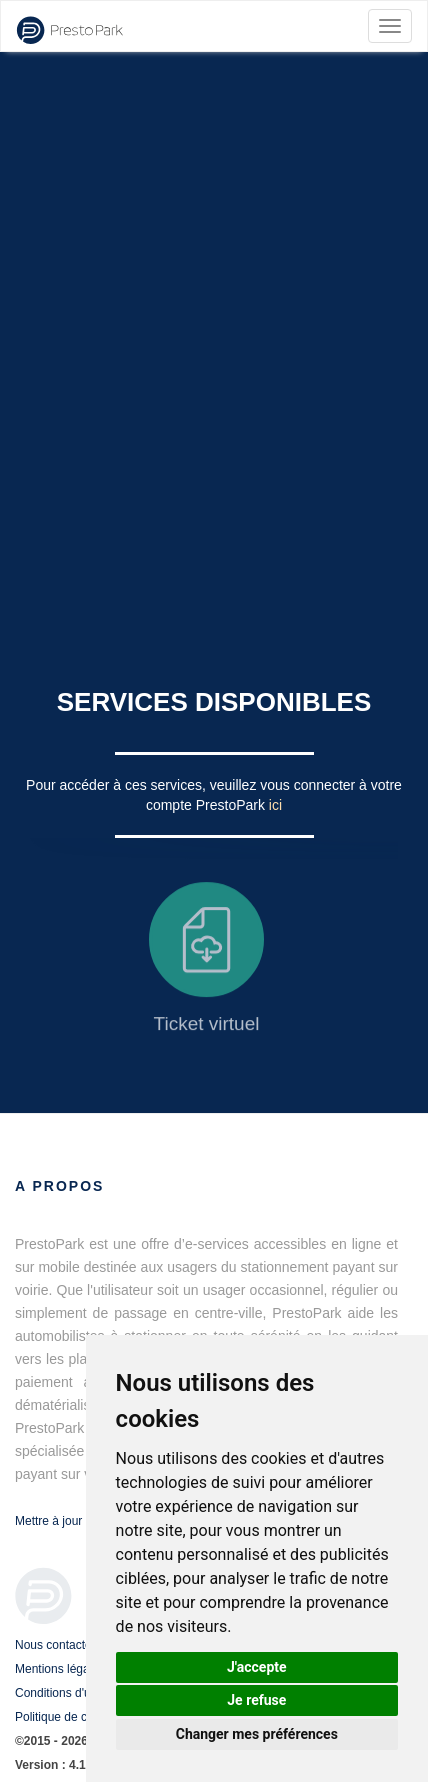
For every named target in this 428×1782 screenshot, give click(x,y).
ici (275, 805)
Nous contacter (55, 1645)
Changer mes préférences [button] (257, 1734)
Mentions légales (60, 1669)
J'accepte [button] (257, 1667)
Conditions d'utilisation (74, 1693)
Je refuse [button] (256, 1700)
